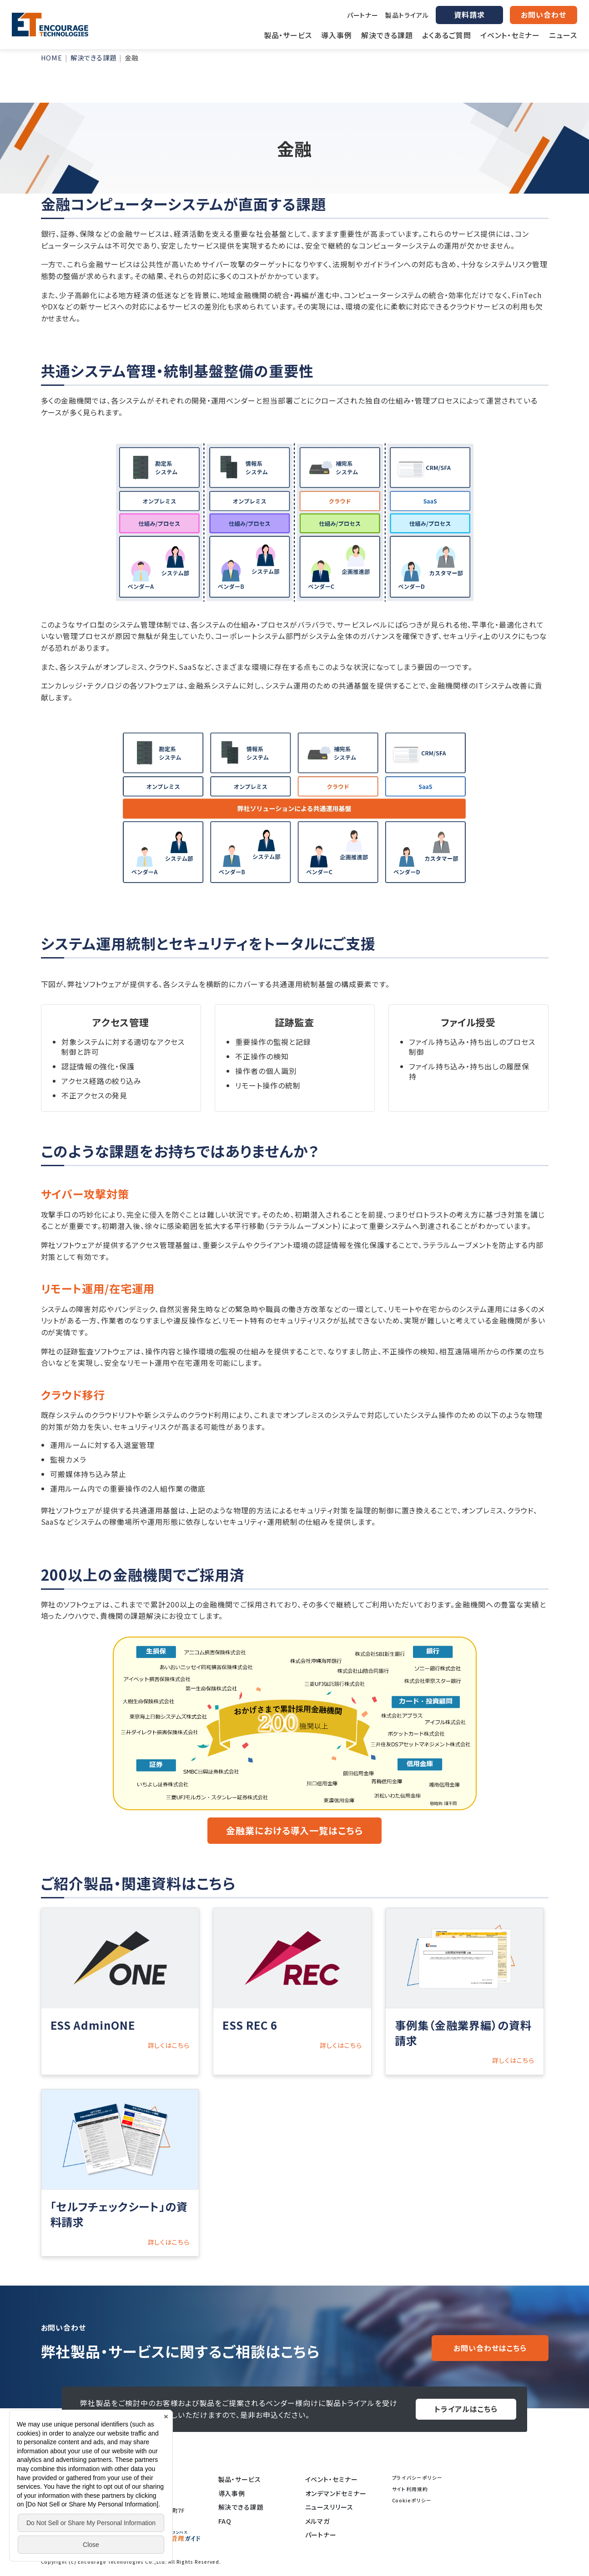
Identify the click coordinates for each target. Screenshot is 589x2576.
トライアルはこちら (466, 2408)
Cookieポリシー (412, 2500)
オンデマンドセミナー (336, 2493)
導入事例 (232, 2493)
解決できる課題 (241, 2506)
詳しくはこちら (169, 2045)
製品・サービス (240, 2479)
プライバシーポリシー (417, 2477)
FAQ (225, 2521)
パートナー (363, 15)
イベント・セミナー (331, 2479)
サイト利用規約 (410, 2489)
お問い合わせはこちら (490, 2347)
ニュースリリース (329, 2506)
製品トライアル (407, 15)
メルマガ (317, 2521)
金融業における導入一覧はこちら (294, 1830)
